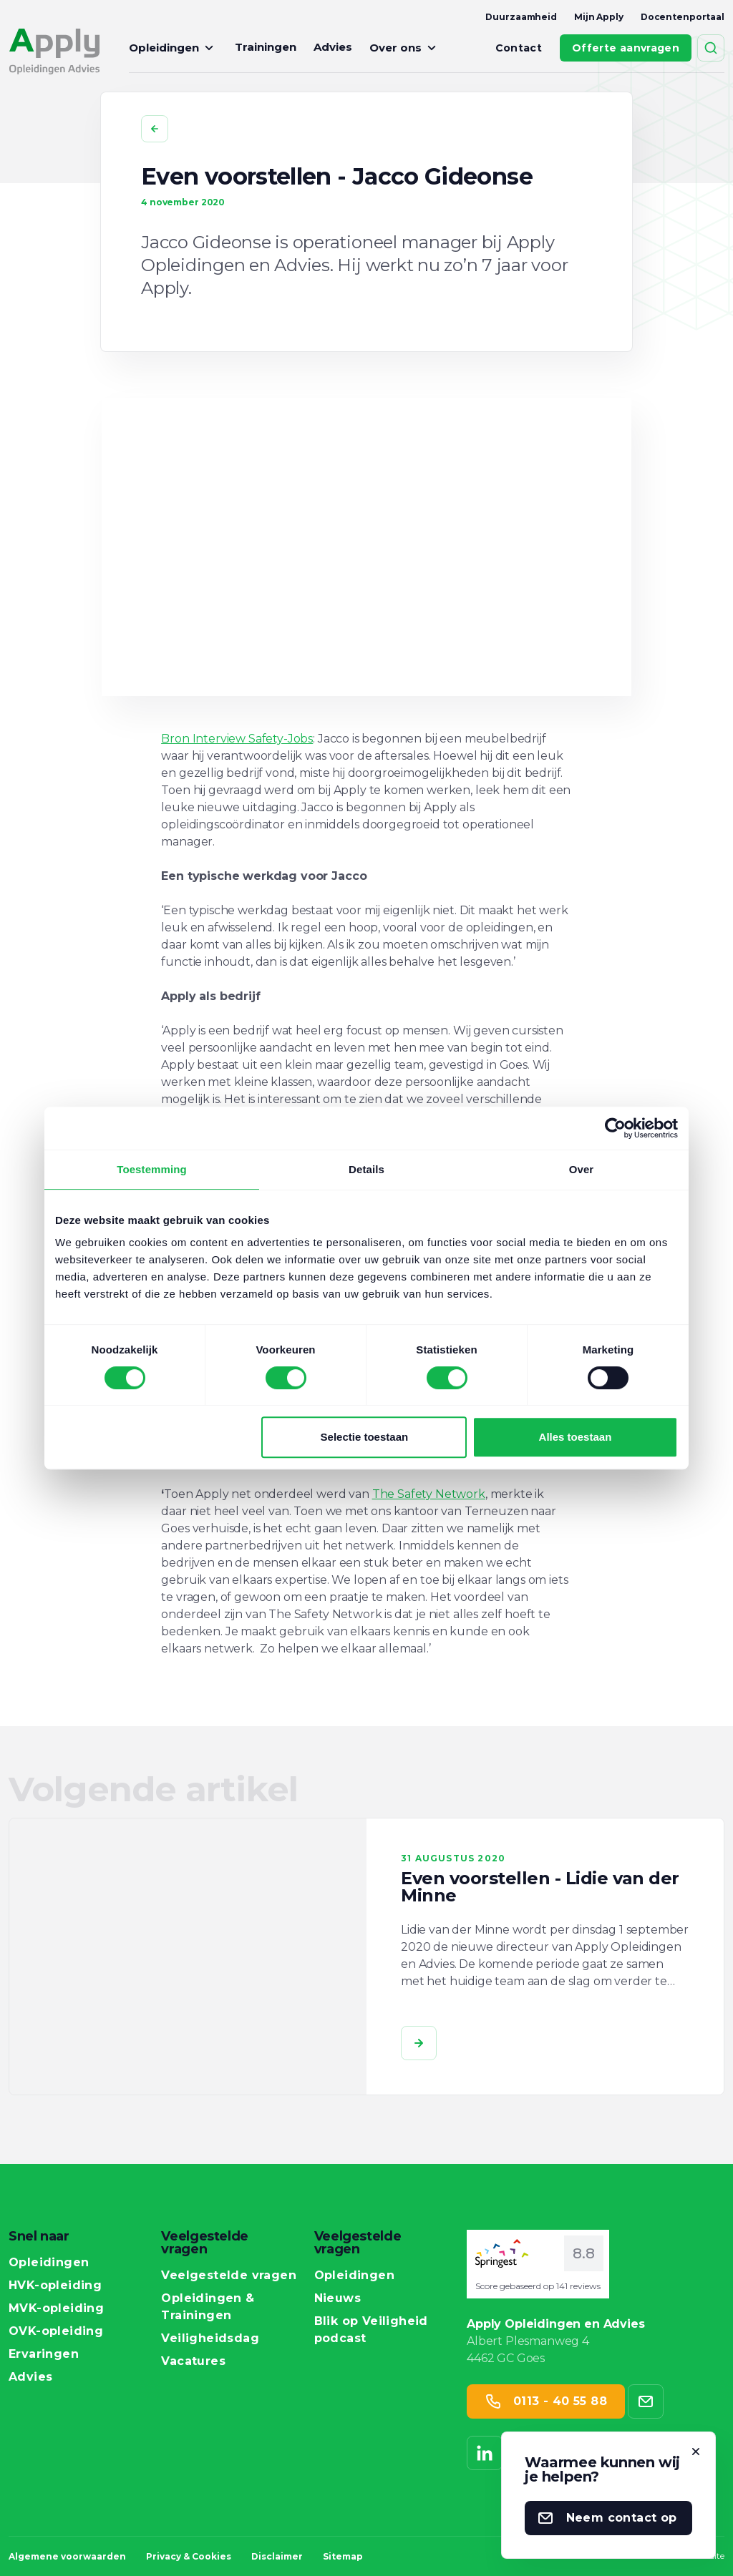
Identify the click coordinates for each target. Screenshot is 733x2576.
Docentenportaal (682, 16)
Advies (333, 47)
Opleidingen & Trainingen (228, 2306)
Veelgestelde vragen (228, 2275)
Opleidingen (173, 48)
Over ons (404, 48)
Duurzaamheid (521, 16)
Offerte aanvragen (625, 47)
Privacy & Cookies (188, 2556)
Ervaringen (44, 2354)
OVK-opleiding (56, 2331)
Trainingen (265, 47)
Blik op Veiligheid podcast (382, 2329)
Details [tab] (366, 1169)
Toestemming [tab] (152, 1169)
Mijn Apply (598, 16)
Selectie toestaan (365, 1437)
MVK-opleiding (56, 2308)
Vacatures (193, 2361)
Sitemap (343, 2556)
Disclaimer (277, 2556)
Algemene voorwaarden (67, 2556)
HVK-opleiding (55, 2285)
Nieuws (337, 2298)
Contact (518, 47)
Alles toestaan (575, 1437)
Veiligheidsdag (210, 2338)
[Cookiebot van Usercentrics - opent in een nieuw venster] (615, 1128)
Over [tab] (581, 1169)
